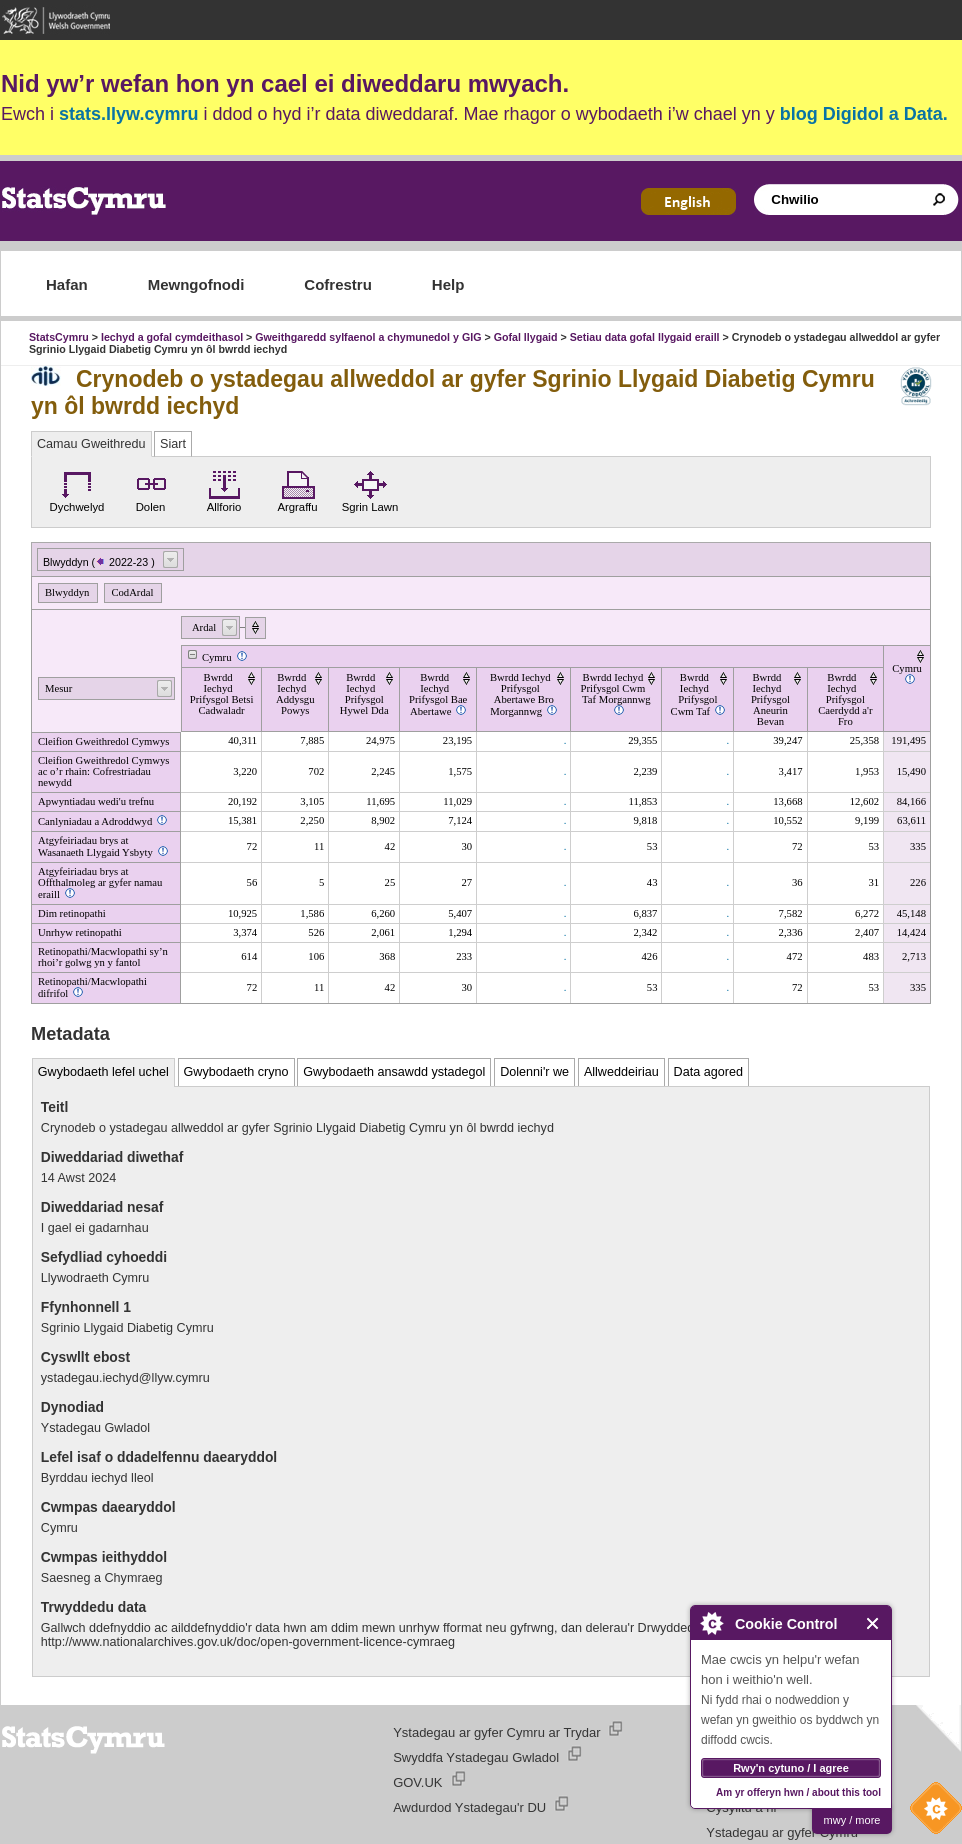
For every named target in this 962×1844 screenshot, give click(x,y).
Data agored (708, 1072)
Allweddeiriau (621, 1072)
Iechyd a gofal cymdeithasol (172, 337)
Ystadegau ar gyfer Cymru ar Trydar (496, 1732)
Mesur (58, 688)
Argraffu (297, 489)
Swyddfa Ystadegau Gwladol (476, 1757)
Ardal (204, 627)
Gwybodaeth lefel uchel (103, 1072)
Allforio (224, 489)
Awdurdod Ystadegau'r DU (469, 1807)
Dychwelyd (77, 489)
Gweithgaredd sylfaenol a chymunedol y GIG (368, 337)
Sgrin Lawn (370, 489)
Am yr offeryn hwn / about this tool (798, 1792)
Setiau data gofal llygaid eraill (645, 337)
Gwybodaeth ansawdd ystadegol (394, 1072)
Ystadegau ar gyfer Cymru (782, 1832)
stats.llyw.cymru (128, 114)
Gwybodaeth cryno (236, 1072)
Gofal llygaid (526, 337)
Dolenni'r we (534, 1072)
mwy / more (852, 1820)
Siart (173, 444)
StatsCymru (59, 337)
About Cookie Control (711, 1623)
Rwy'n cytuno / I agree (791, 1768)
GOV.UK (417, 1782)
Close (873, 1623)
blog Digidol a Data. (864, 114)
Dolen (151, 489)
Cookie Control (931, 1813)
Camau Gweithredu (91, 444)
